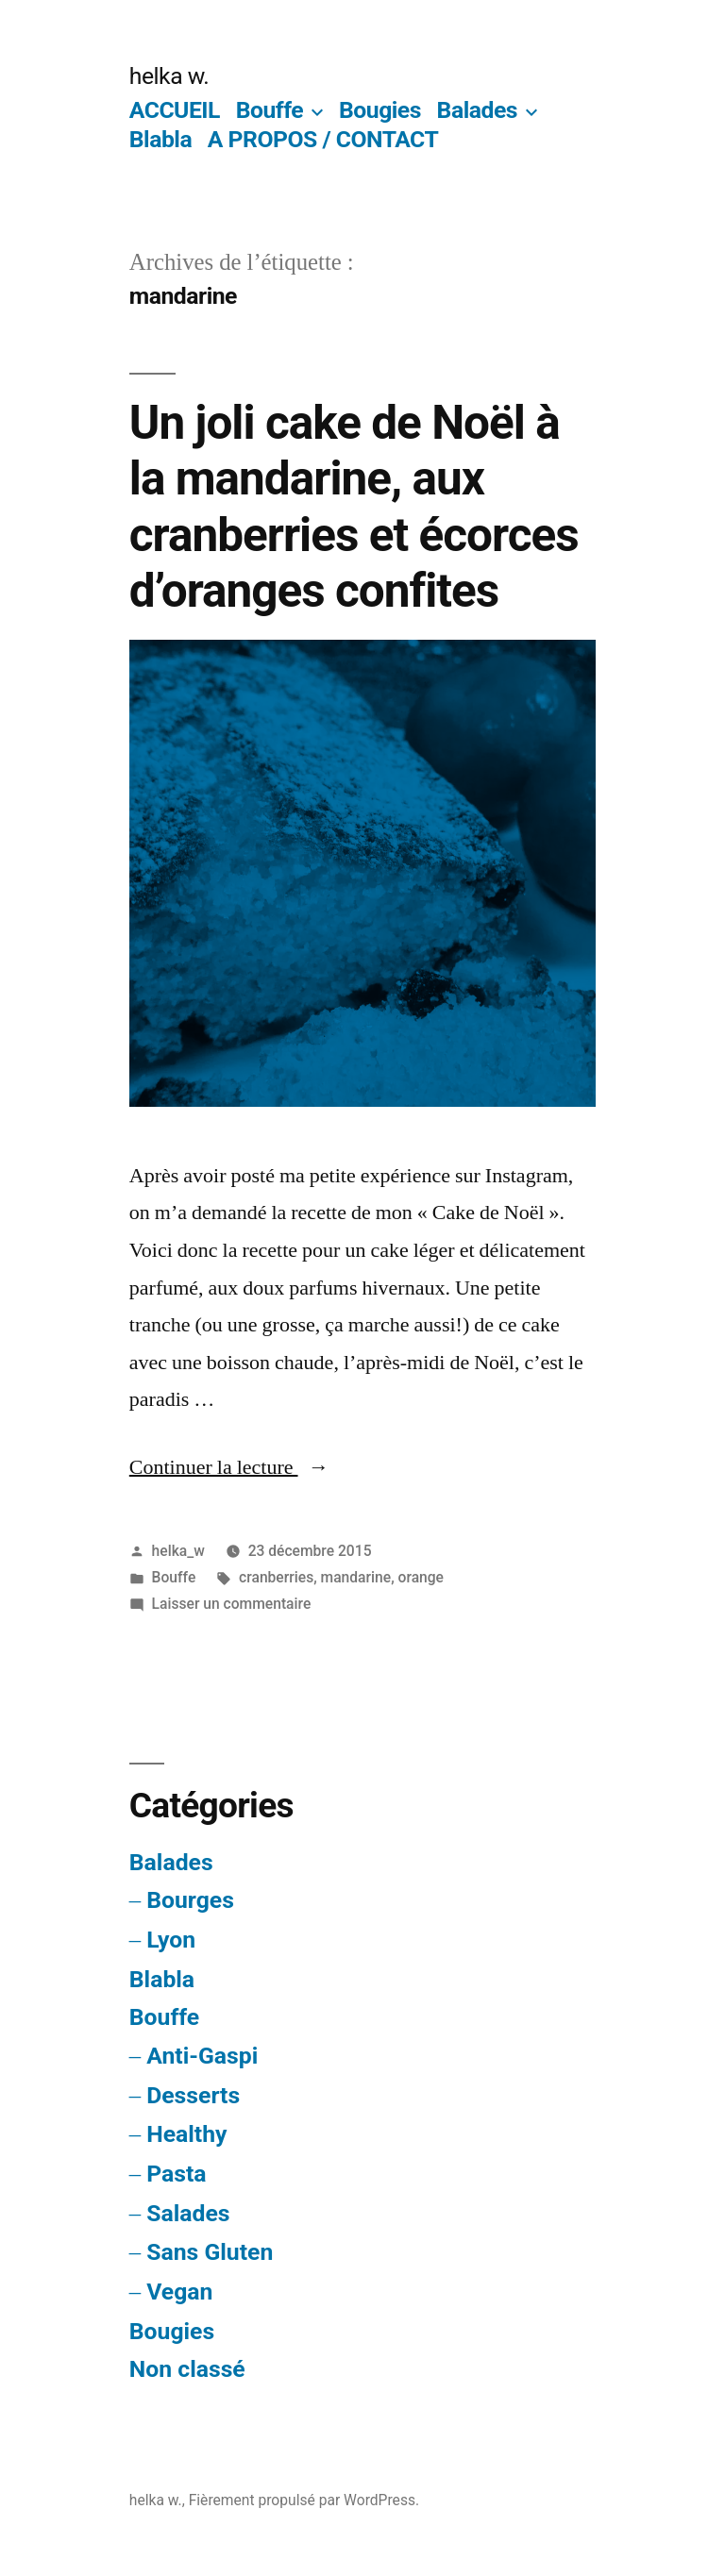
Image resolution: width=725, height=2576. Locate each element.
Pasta (176, 2173)
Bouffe (269, 110)
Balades (477, 110)
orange (421, 1577)
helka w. (169, 76)
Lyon (170, 1939)
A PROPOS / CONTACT (323, 139)
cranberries (276, 1577)
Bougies (380, 110)
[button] (362, 873)
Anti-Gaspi (202, 2055)
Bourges (190, 1900)
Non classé (187, 2369)
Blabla (160, 139)
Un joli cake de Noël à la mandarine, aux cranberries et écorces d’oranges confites (354, 506)
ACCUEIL (174, 110)
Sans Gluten (209, 2252)
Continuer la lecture (229, 1467)
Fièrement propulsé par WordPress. (304, 2500)
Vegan (179, 2291)
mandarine (356, 1577)
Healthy (186, 2134)
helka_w (178, 1551)
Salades (187, 2213)
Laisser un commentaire (232, 1604)
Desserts (193, 2095)
